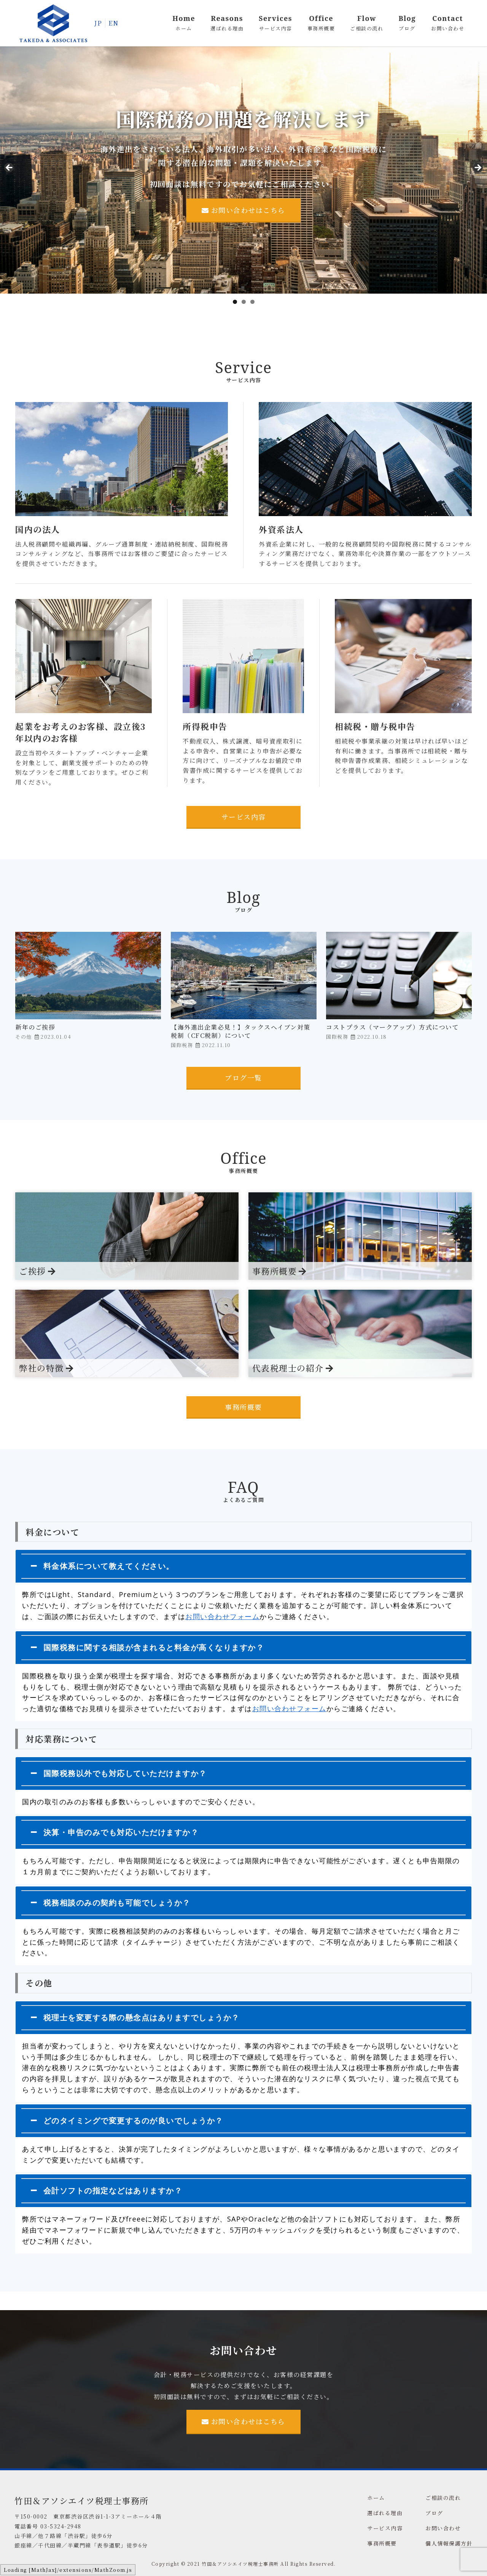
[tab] (243, 1566)
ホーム (376, 2497)
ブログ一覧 (243, 1077)
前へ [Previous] (9, 168)
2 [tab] (244, 302)
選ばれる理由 (385, 2513)
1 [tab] (235, 302)
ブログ (434, 2513)
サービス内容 (243, 817)
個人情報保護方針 (449, 2543)
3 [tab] (252, 302)
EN (113, 23)
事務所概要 (243, 1407)
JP (98, 23)
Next (477, 168)
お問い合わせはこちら (243, 210)
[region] (243, 170)
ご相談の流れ (443, 2497)
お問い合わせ (443, 2528)
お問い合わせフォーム (222, 1616)
